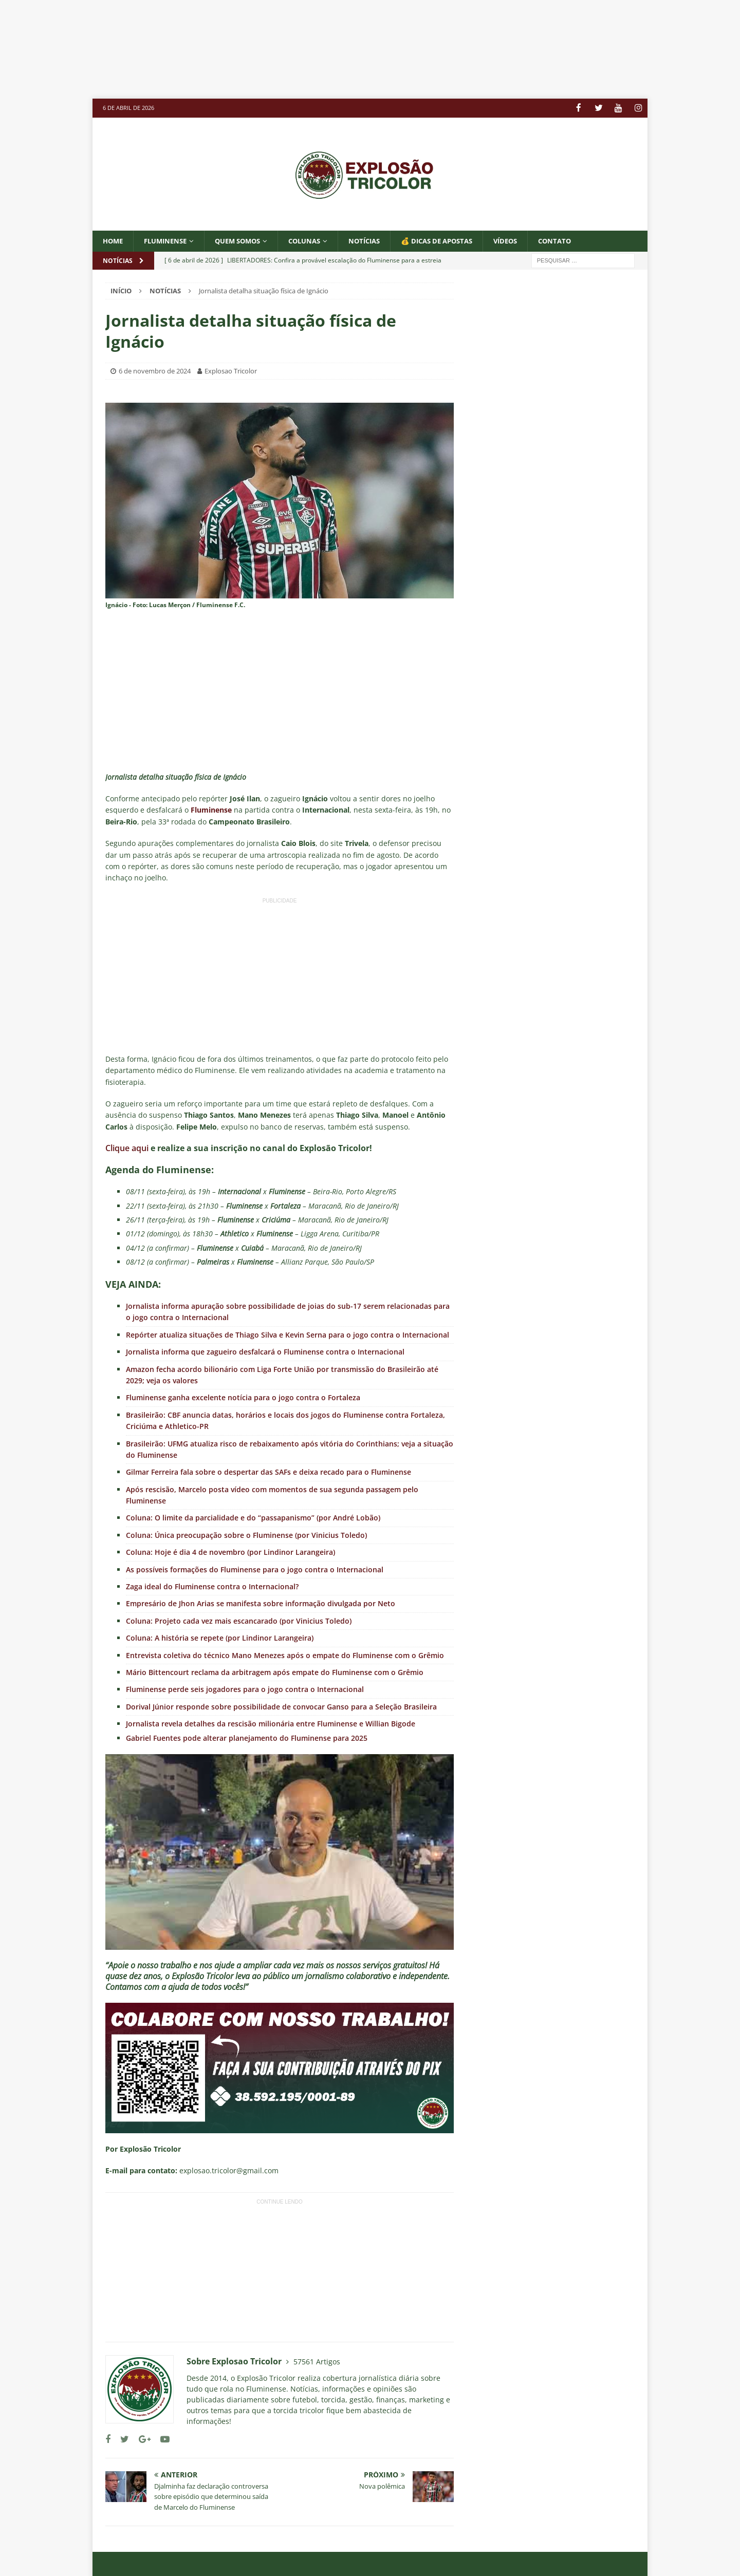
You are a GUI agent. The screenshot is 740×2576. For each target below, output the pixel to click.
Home (114, 240)
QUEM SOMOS (246, 240)
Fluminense (169, 240)
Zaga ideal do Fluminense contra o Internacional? (212, 1586)
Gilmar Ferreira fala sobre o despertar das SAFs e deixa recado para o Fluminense (268, 1472)
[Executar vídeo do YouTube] (279, 1851)
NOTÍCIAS (380, 240)
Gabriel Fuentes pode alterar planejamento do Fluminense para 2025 (246, 1737)
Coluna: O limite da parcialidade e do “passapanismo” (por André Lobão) (253, 1517)
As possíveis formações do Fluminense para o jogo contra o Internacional (254, 1569)
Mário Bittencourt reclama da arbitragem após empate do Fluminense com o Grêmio (274, 1672)
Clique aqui (127, 1148)
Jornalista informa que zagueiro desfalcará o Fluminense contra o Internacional (265, 1352)
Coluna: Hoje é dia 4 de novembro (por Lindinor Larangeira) (230, 1552)
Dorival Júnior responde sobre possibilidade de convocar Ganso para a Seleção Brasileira (281, 1706)
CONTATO (582, 240)
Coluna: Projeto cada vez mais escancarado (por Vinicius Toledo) (238, 1620)
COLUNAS (317, 240)
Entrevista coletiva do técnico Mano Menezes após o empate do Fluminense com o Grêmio (285, 1655)
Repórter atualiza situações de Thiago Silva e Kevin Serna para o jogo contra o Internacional (287, 1334)
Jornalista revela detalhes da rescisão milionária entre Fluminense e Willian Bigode (270, 1723)
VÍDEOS (531, 240)
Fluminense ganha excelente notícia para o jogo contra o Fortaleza (243, 1397)
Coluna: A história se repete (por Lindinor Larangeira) (219, 1638)
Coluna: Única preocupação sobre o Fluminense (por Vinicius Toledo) (246, 1534)
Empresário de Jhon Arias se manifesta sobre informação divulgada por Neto (260, 1603)
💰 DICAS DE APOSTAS (457, 240)
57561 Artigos (316, 2361)
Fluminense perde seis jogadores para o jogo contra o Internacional (245, 1689)
